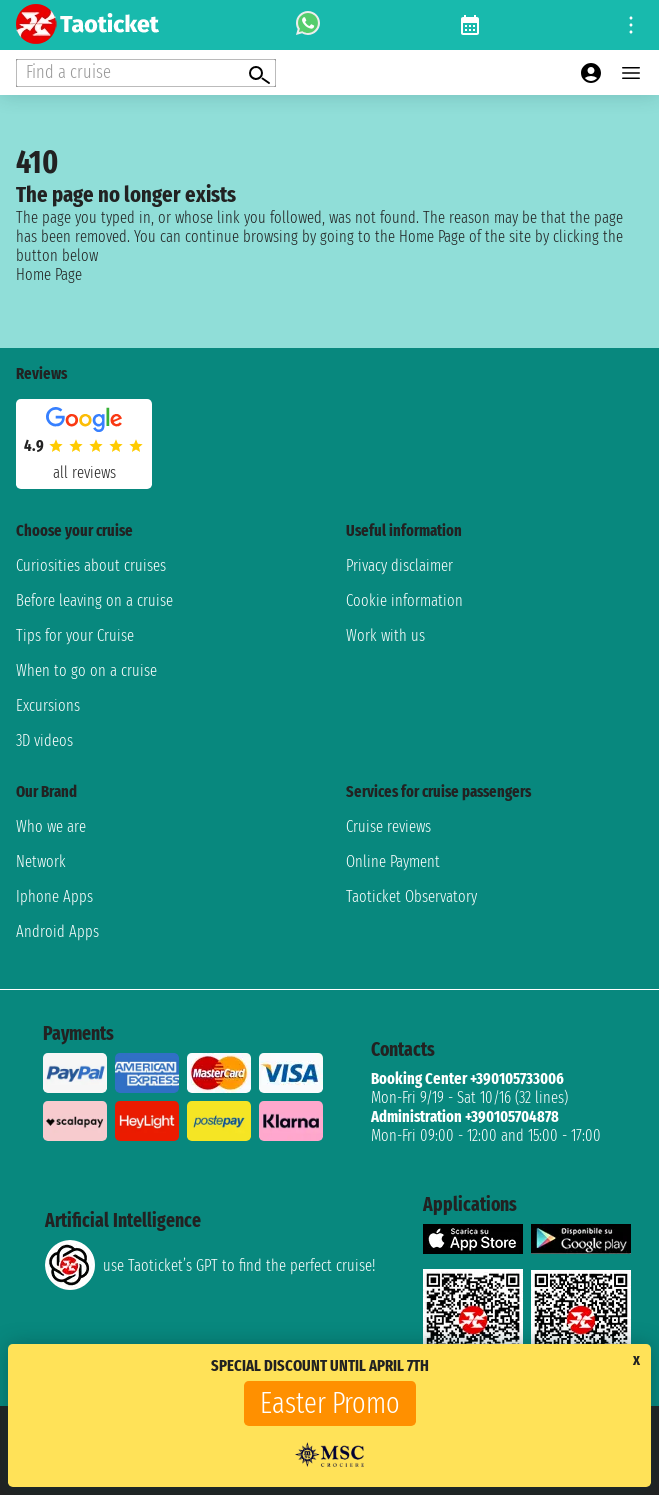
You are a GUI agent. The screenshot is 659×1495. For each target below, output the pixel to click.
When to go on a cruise (86, 670)
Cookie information (404, 600)
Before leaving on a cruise (94, 600)
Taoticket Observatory (411, 896)
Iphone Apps (54, 896)
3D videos (44, 740)
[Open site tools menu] (631, 25)
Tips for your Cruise (75, 635)
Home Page (49, 274)
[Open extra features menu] (146, 73)
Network (41, 861)
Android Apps (57, 931)
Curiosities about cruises (91, 565)
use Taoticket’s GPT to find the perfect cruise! (210, 1265)
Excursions (48, 705)
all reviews (84, 472)
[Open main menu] (631, 73)
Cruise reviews (388, 826)
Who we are (51, 826)
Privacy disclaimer (399, 565)
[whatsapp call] (308, 25)
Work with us (385, 635)
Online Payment (393, 861)
